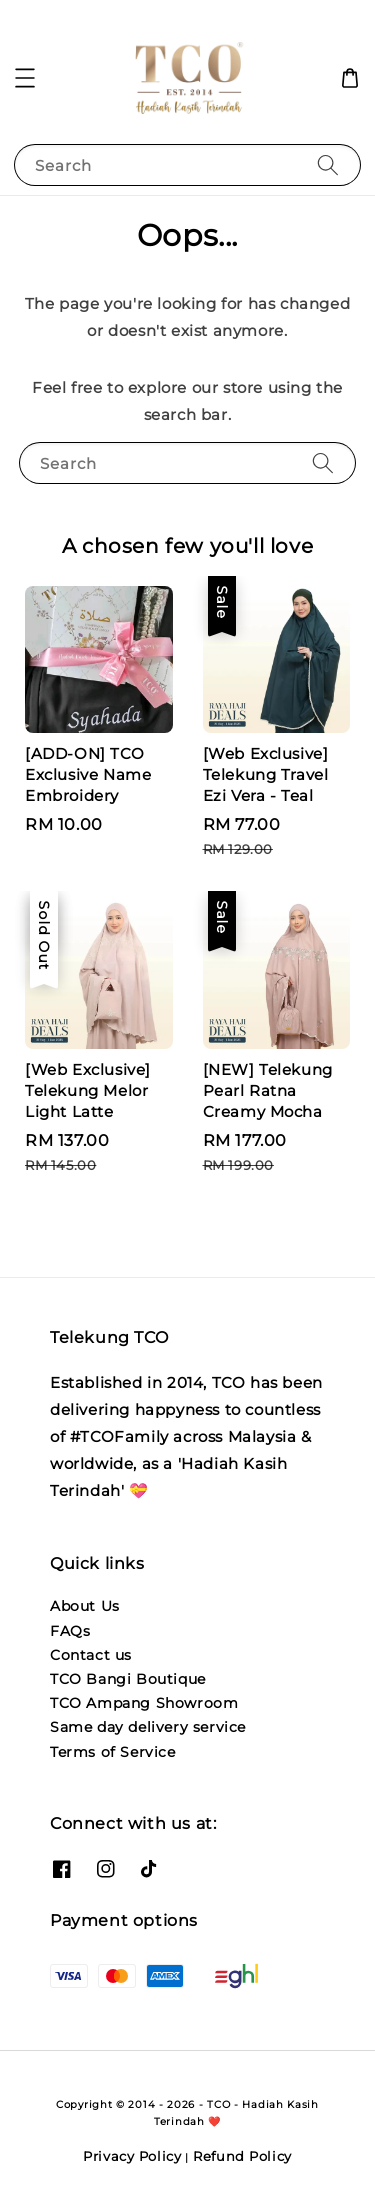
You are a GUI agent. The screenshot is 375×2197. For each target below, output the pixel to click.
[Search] (328, 164)
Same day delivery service (148, 1727)
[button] (25, 78)
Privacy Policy (132, 2156)
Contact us (91, 1655)
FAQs (70, 1631)
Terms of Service (113, 1752)
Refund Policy (242, 2156)
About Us (85, 1606)
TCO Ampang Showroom (144, 1703)
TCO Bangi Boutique (128, 1679)
